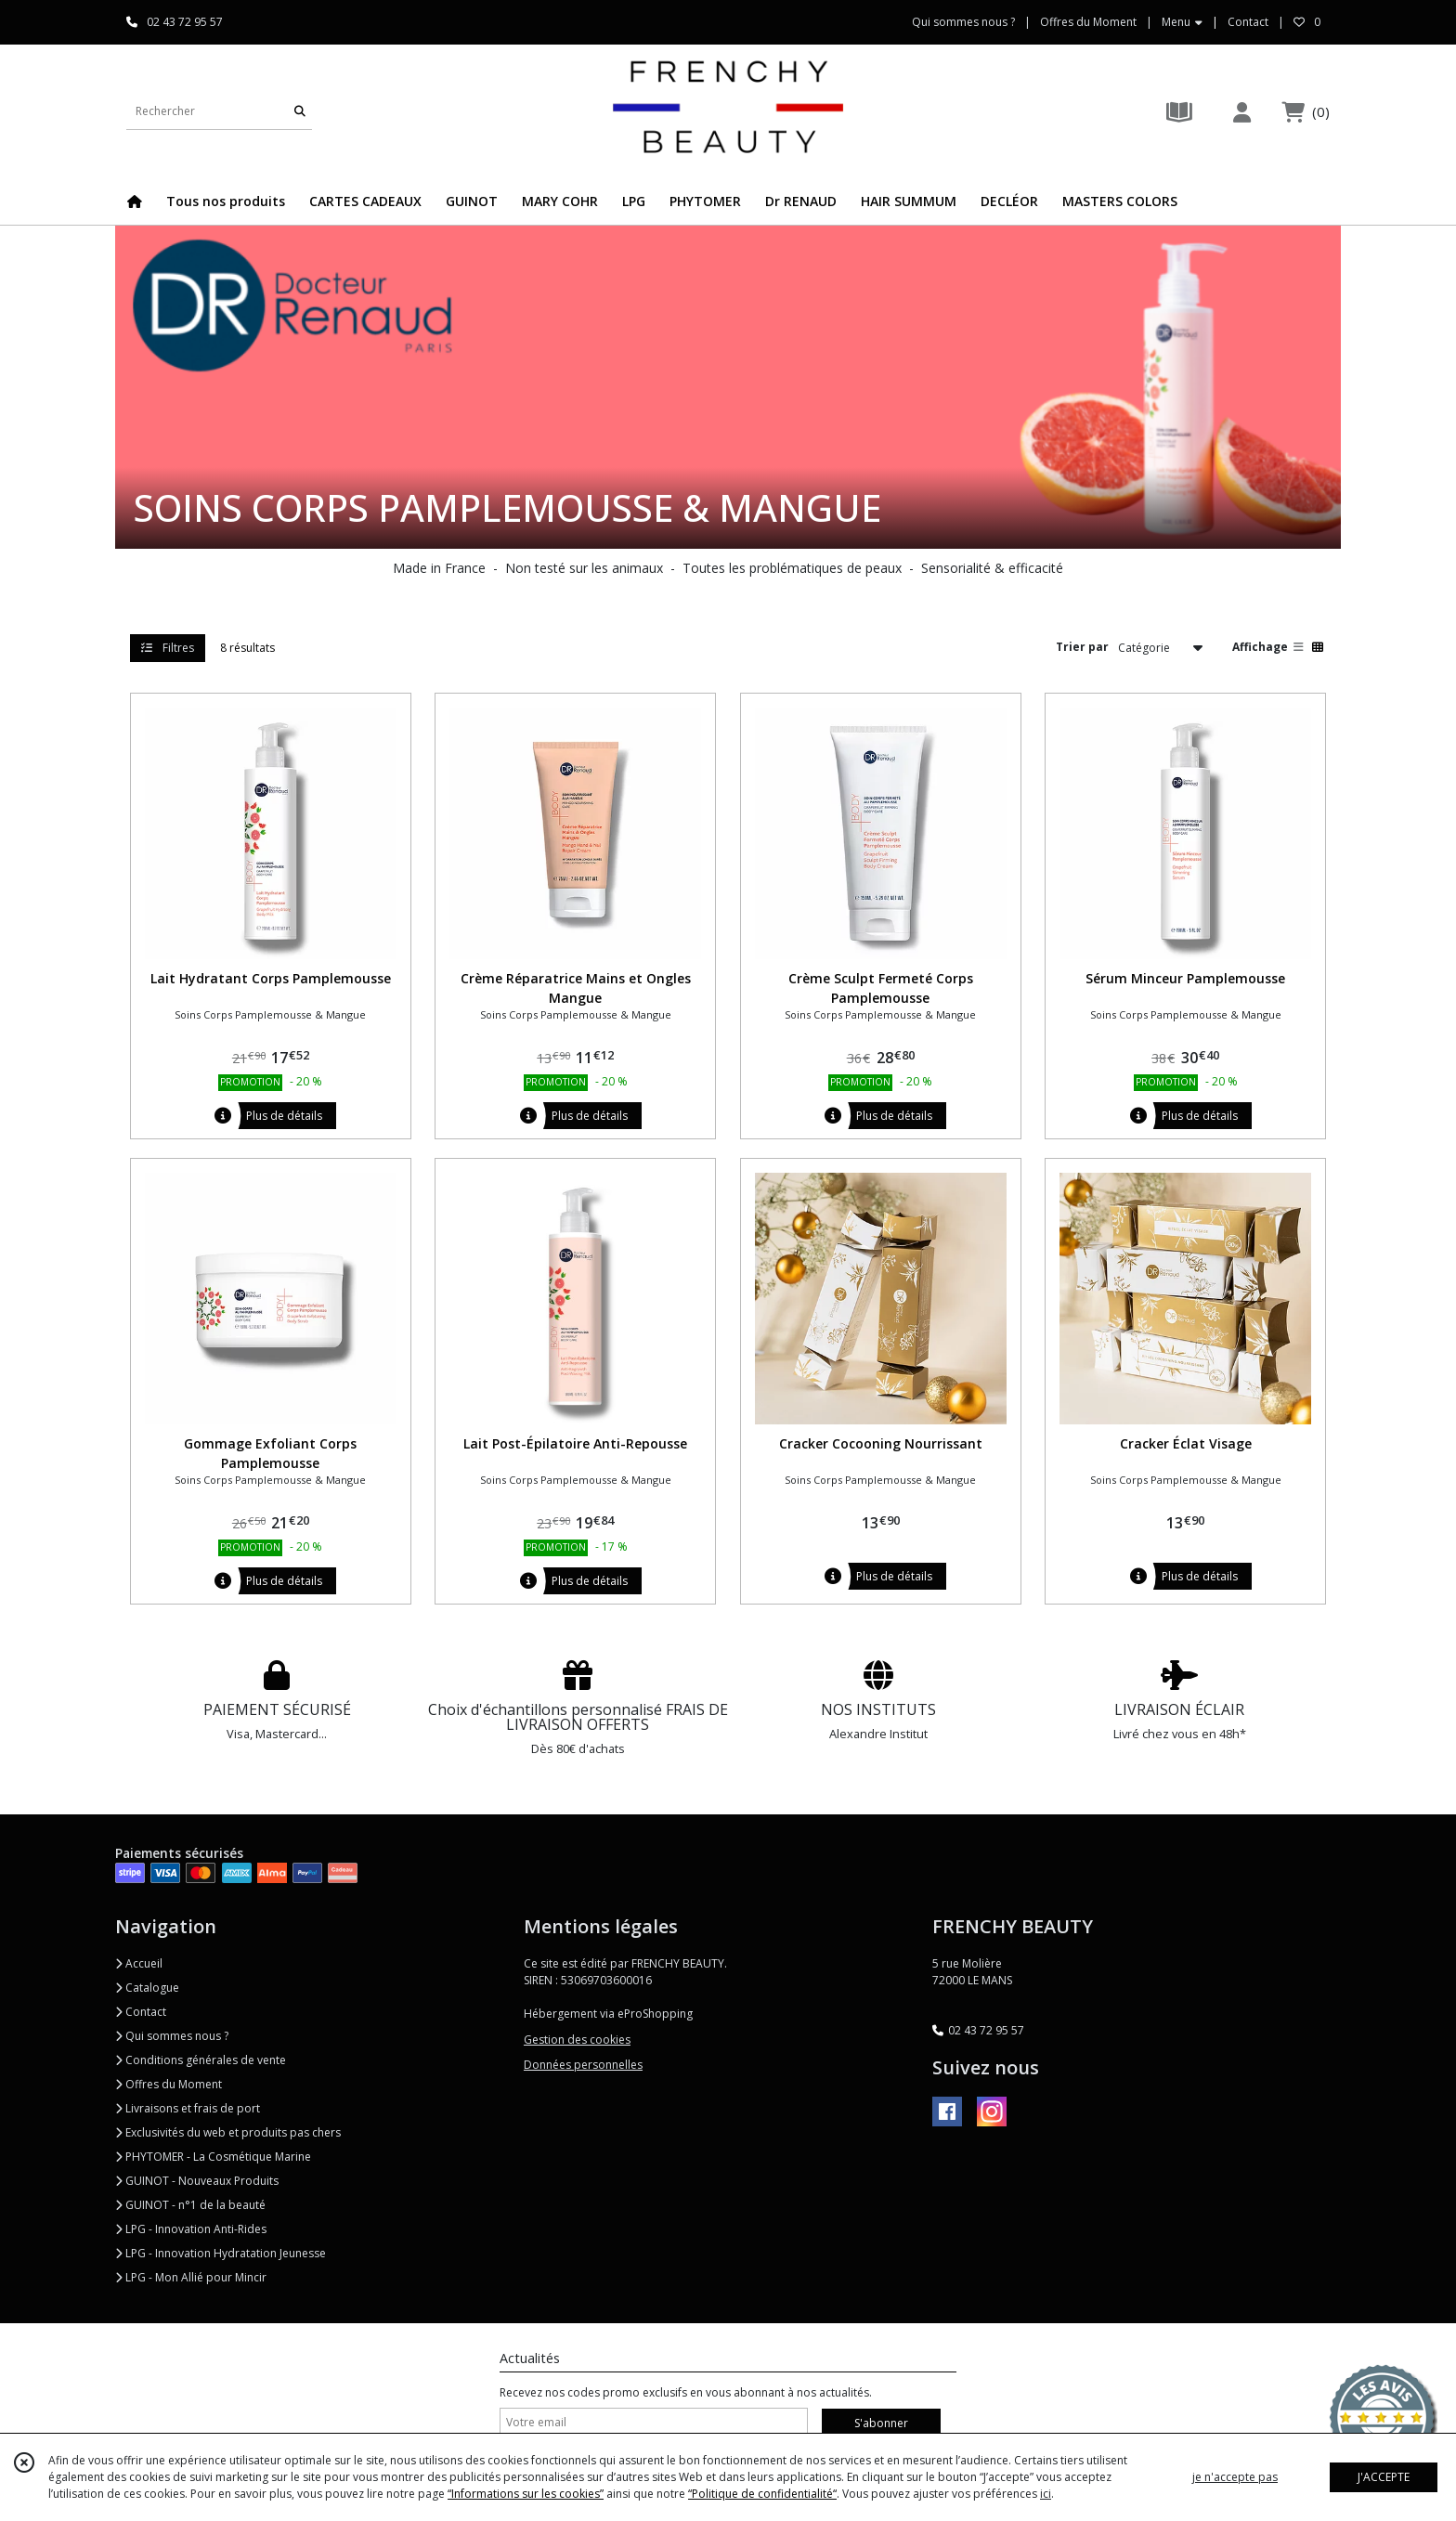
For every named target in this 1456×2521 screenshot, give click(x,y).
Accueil (138, 1963)
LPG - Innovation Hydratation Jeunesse (220, 2253)
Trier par (1082, 647)
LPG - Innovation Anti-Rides (190, 2229)
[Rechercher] (300, 111)
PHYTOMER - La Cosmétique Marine (213, 2156)
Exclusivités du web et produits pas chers (228, 2132)
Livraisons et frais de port (187, 2108)
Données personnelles (583, 2065)
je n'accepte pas (1235, 2477)
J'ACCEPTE (1384, 2477)
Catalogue (147, 1987)
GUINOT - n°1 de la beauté (190, 2205)
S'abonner (881, 2423)
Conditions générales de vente (200, 2060)
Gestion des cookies (577, 2039)
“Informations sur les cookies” (526, 2494)
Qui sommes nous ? (171, 2036)
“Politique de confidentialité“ (762, 2494)
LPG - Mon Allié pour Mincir (190, 2277)
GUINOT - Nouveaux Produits (197, 2181)
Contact (1248, 22)
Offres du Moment (168, 2084)
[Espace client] (1241, 112)
